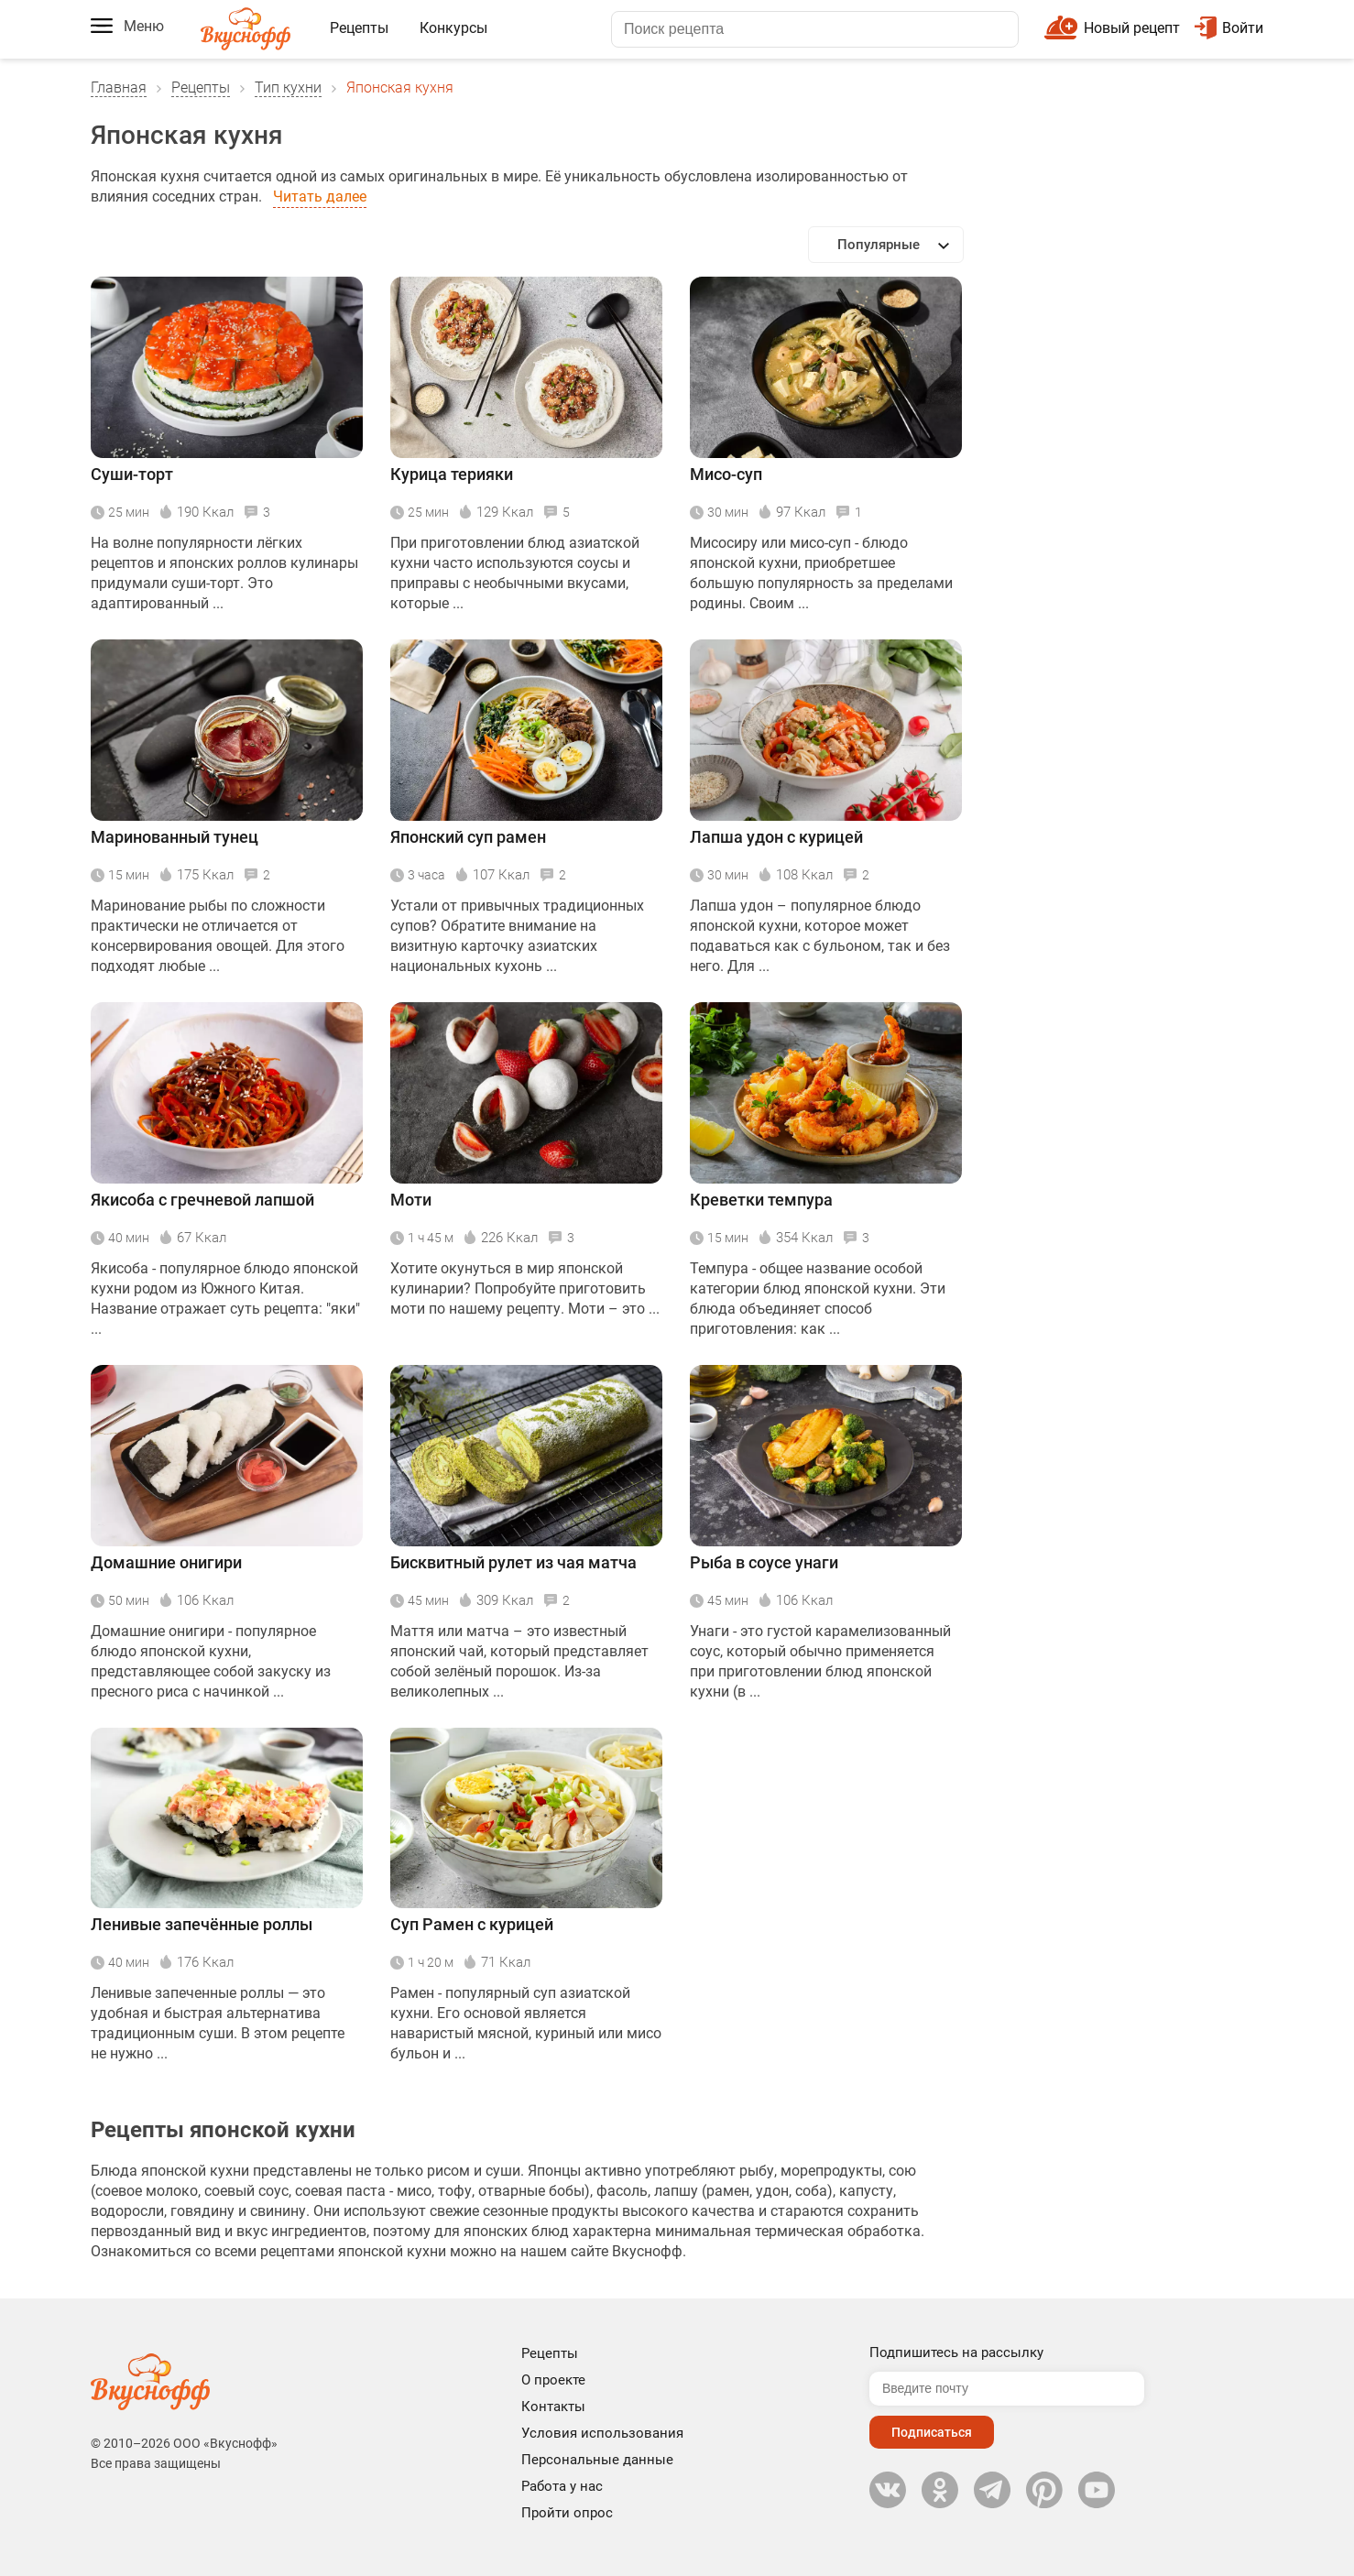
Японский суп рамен (468, 836)
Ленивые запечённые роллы (201, 1924)
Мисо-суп (726, 474)
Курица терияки (451, 474)
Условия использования (602, 2433)
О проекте (553, 2380)
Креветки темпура (761, 1199)
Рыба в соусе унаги (764, 1562)
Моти (410, 1199)
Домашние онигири (166, 1562)
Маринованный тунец (174, 836)
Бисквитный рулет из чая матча (513, 1562)
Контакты (553, 2406)
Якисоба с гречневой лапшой (202, 1199)
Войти (1229, 27)
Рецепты (359, 28)
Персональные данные (597, 2459)
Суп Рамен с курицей (471, 1924)
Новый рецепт (1132, 28)
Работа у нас (562, 2486)
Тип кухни (288, 87)
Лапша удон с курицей (776, 836)
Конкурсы (453, 28)
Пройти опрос (567, 2513)
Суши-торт (132, 474)
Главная (119, 87)
